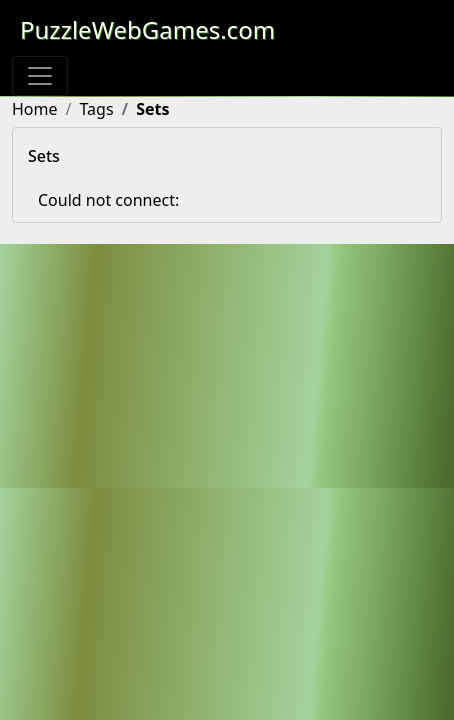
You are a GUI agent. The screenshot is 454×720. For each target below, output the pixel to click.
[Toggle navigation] (40, 76)
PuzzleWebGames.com (147, 29)
